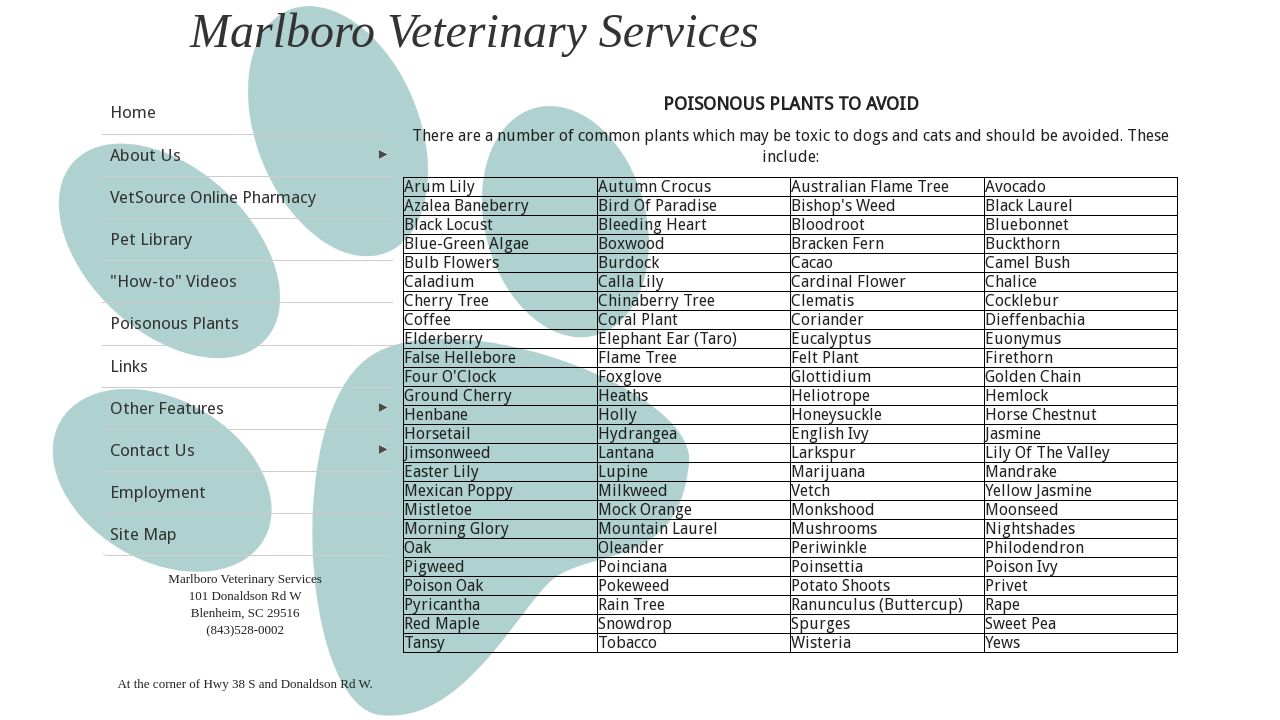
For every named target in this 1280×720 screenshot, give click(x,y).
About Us (145, 155)
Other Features (167, 408)
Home (133, 112)
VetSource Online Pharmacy (213, 197)
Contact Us (152, 450)
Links (129, 366)
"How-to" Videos (173, 281)
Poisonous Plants (174, 323)
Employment (158, 492)
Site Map (143, 534)
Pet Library (151, 239)
